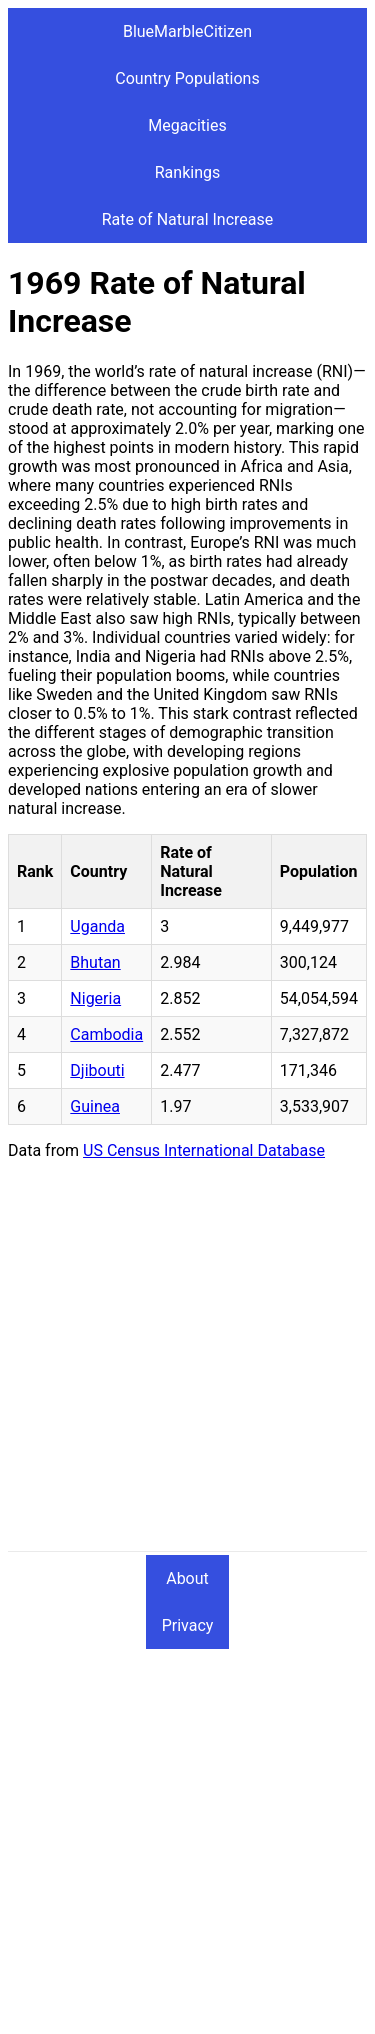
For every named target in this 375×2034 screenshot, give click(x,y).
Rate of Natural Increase (188, 219)
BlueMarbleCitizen (187, 31)
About (187, 1578)
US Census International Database (204, 1150)
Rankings (187, 172)
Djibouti (97, 1070)
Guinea (95, 1106)
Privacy (188, 1625)
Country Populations (187, 78)
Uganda (97, 926)
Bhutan (95, 962)
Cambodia (106, 1034)
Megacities (187, 125)
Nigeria (95, 998)
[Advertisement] (187, 1363)
